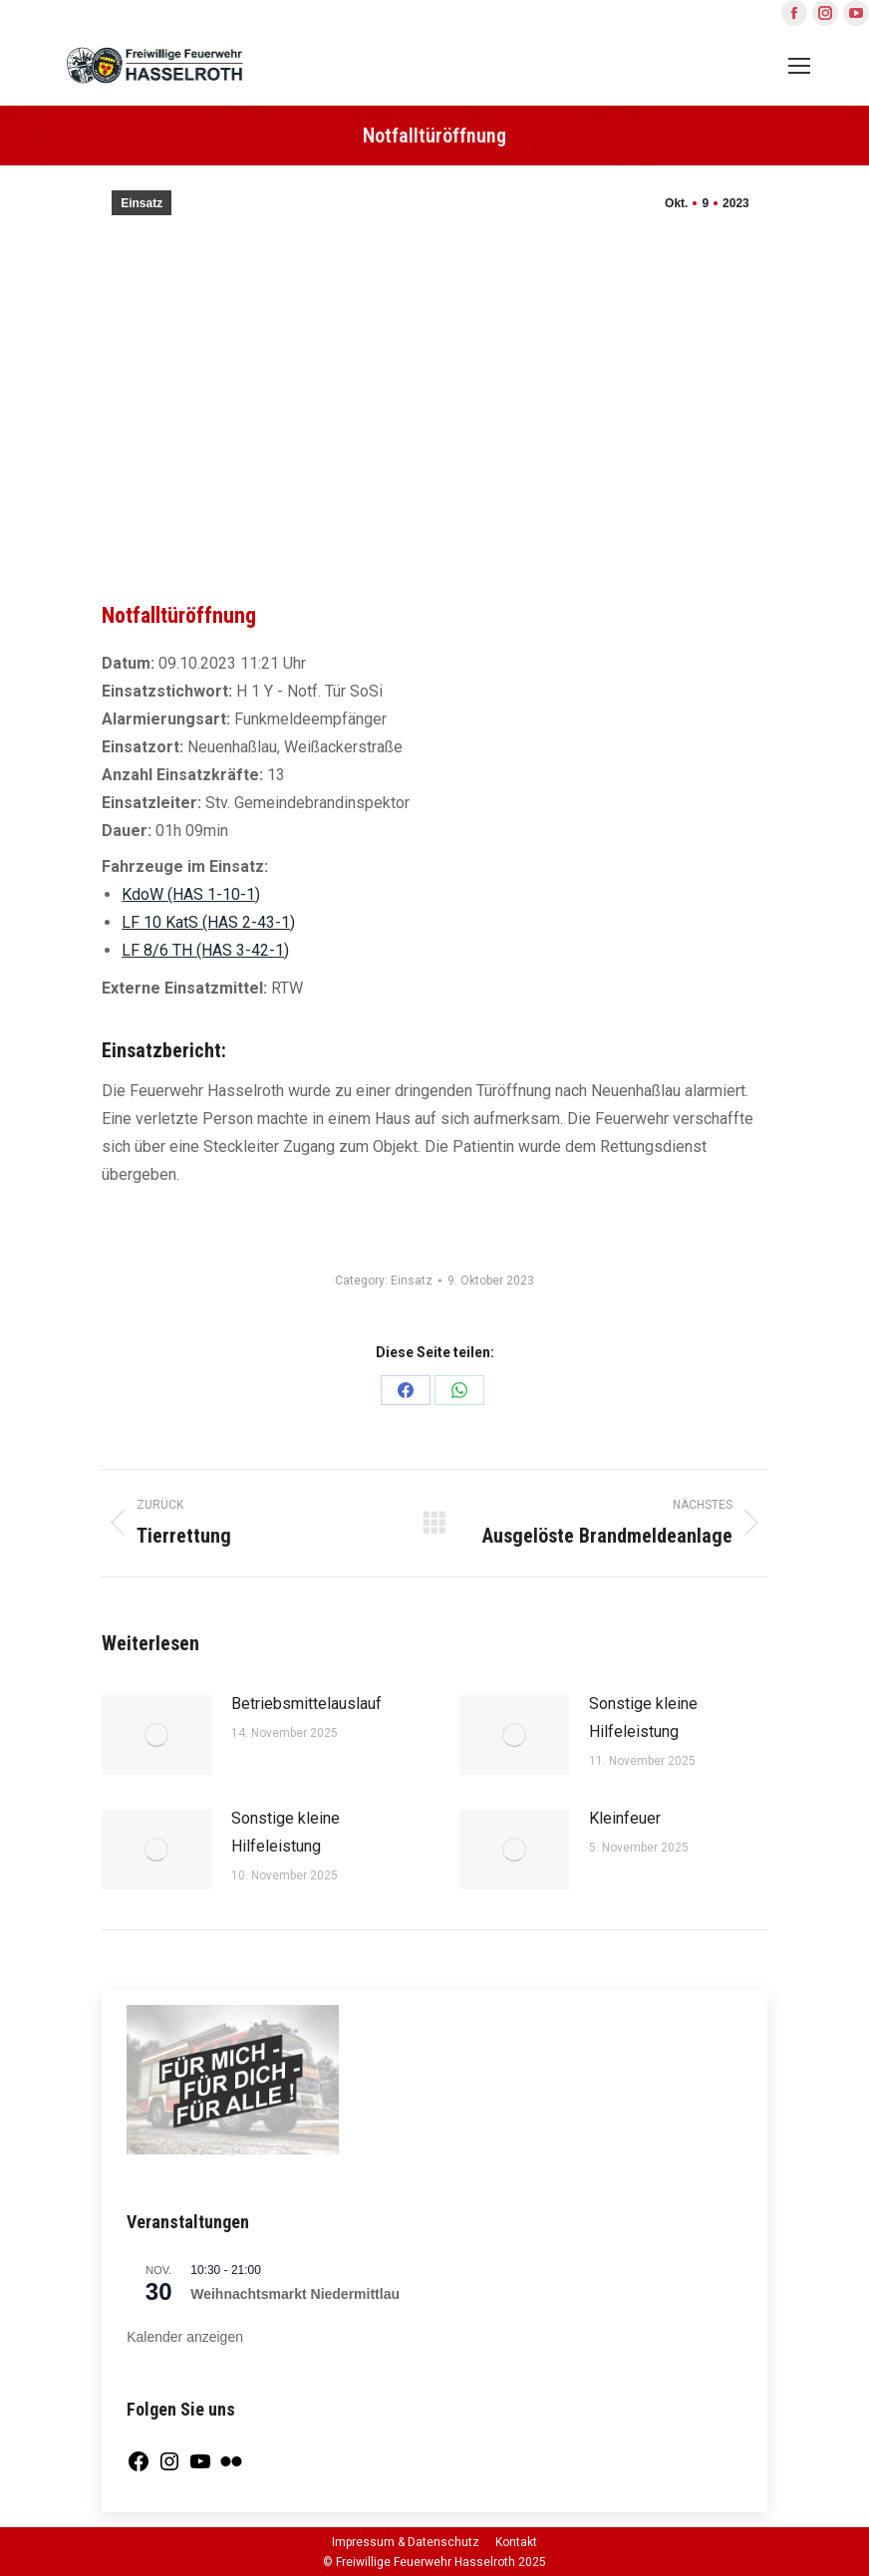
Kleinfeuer (625, 1818)
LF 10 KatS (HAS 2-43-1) (208, 922)
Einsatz (141, 203)
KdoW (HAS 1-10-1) (191, 894)
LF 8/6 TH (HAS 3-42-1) (205, 950)
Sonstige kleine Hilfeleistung (643, 1717)
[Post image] (156, 1735)
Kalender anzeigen (185, 2337)
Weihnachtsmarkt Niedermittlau (295, 2294)
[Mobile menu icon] (799, 66)
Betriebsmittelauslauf (306, 1703)
